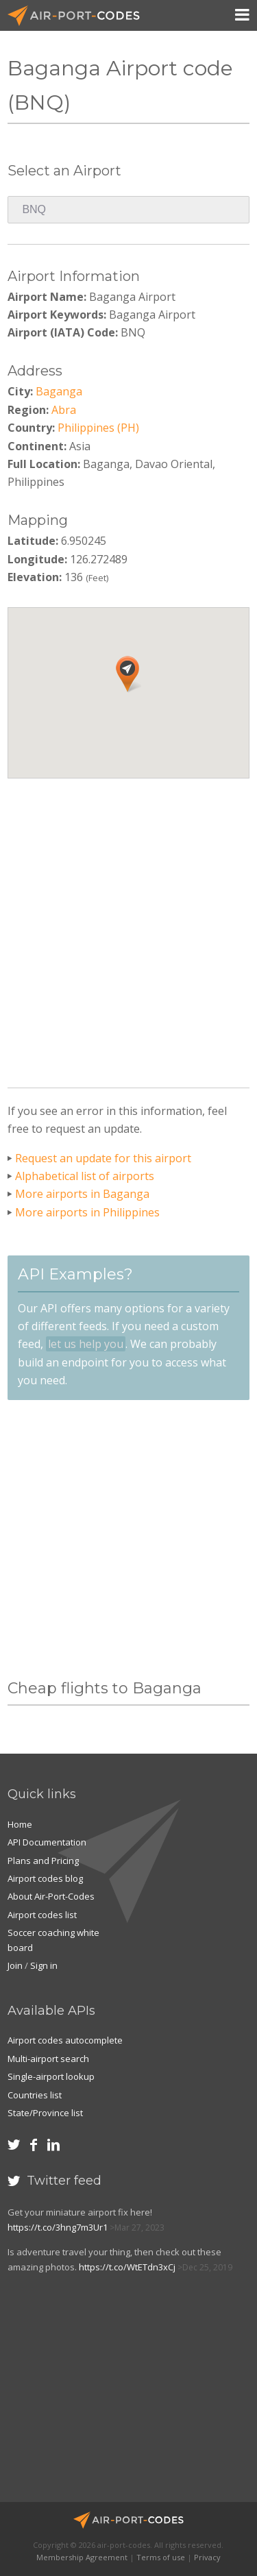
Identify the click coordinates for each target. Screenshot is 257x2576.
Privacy (207, 2557)
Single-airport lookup (51, 2076)
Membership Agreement (81, 2557)
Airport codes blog (45, 1878)
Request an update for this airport (103, 1158)
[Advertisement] (128, 927)
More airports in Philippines (87, 1212)
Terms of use (160, 2557)
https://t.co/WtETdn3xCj (127, 2267)
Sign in (44, 1965)
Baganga (59, 391)
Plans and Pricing (43, 1860)
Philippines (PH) (98, 427)
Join (15, 1965)
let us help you (85, 1343)
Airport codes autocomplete (65, 2040)
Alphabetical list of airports (84, 1175)
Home (20, 1824)
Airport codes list (42, 1915)
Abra (63, 409)
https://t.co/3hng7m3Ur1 (58, 2227)
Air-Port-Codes (79, 15)
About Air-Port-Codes (51, 1896)
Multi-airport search (48, 2058)
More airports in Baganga (82, 1193)
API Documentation (47, 1842)
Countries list (35, 2095)
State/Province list (45, 2113)
